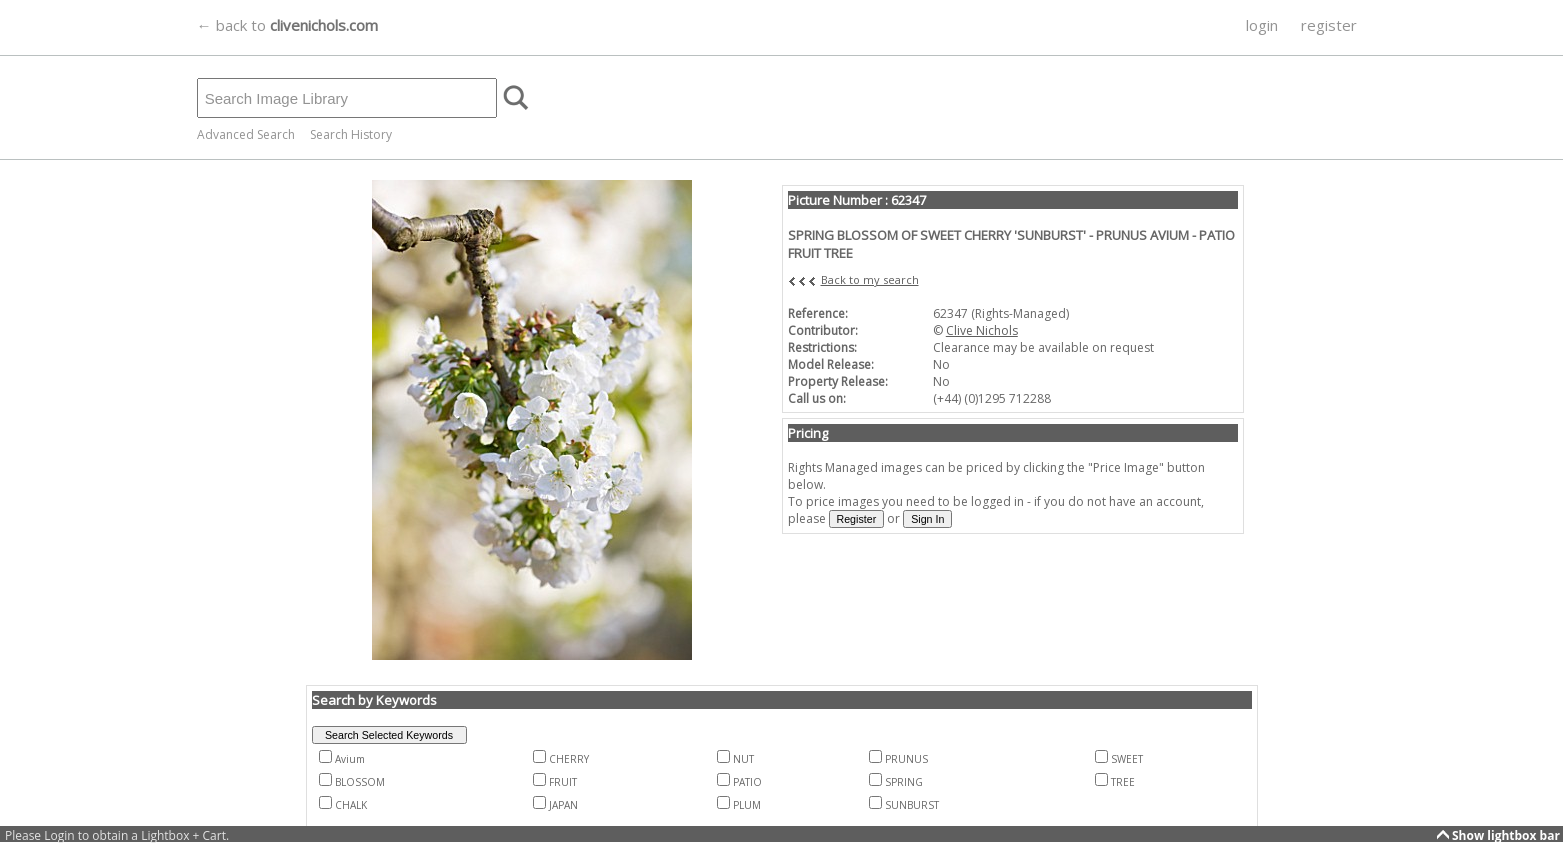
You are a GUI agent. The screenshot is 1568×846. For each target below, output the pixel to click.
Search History (351, 134)
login (1262, 25)
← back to (287, 25)
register (1329, 25)
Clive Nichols (982, 330)
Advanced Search (246, 134)
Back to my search (870, 279)
